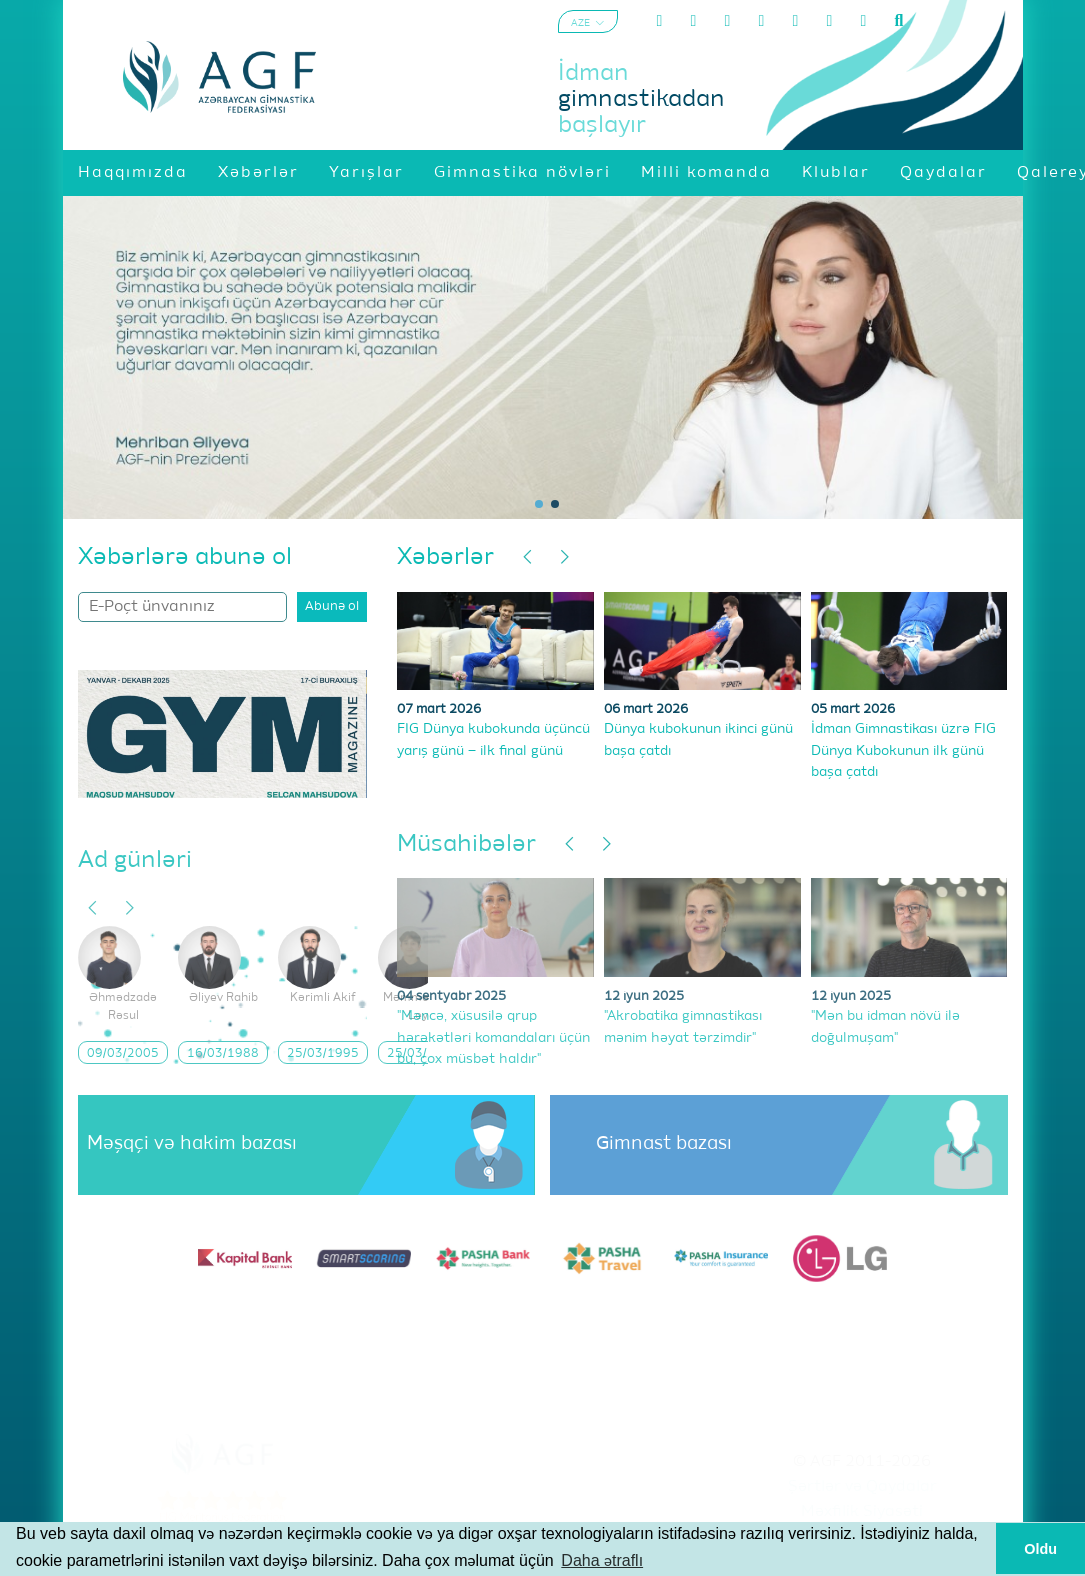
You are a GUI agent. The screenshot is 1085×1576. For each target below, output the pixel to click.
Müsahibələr (466, 844)
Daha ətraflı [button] (602, 1560)
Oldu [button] (1040, 1549)
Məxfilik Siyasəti (862, 1512)
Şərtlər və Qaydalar (862, 1487)
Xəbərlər (445, 557)
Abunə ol (332, 606)
